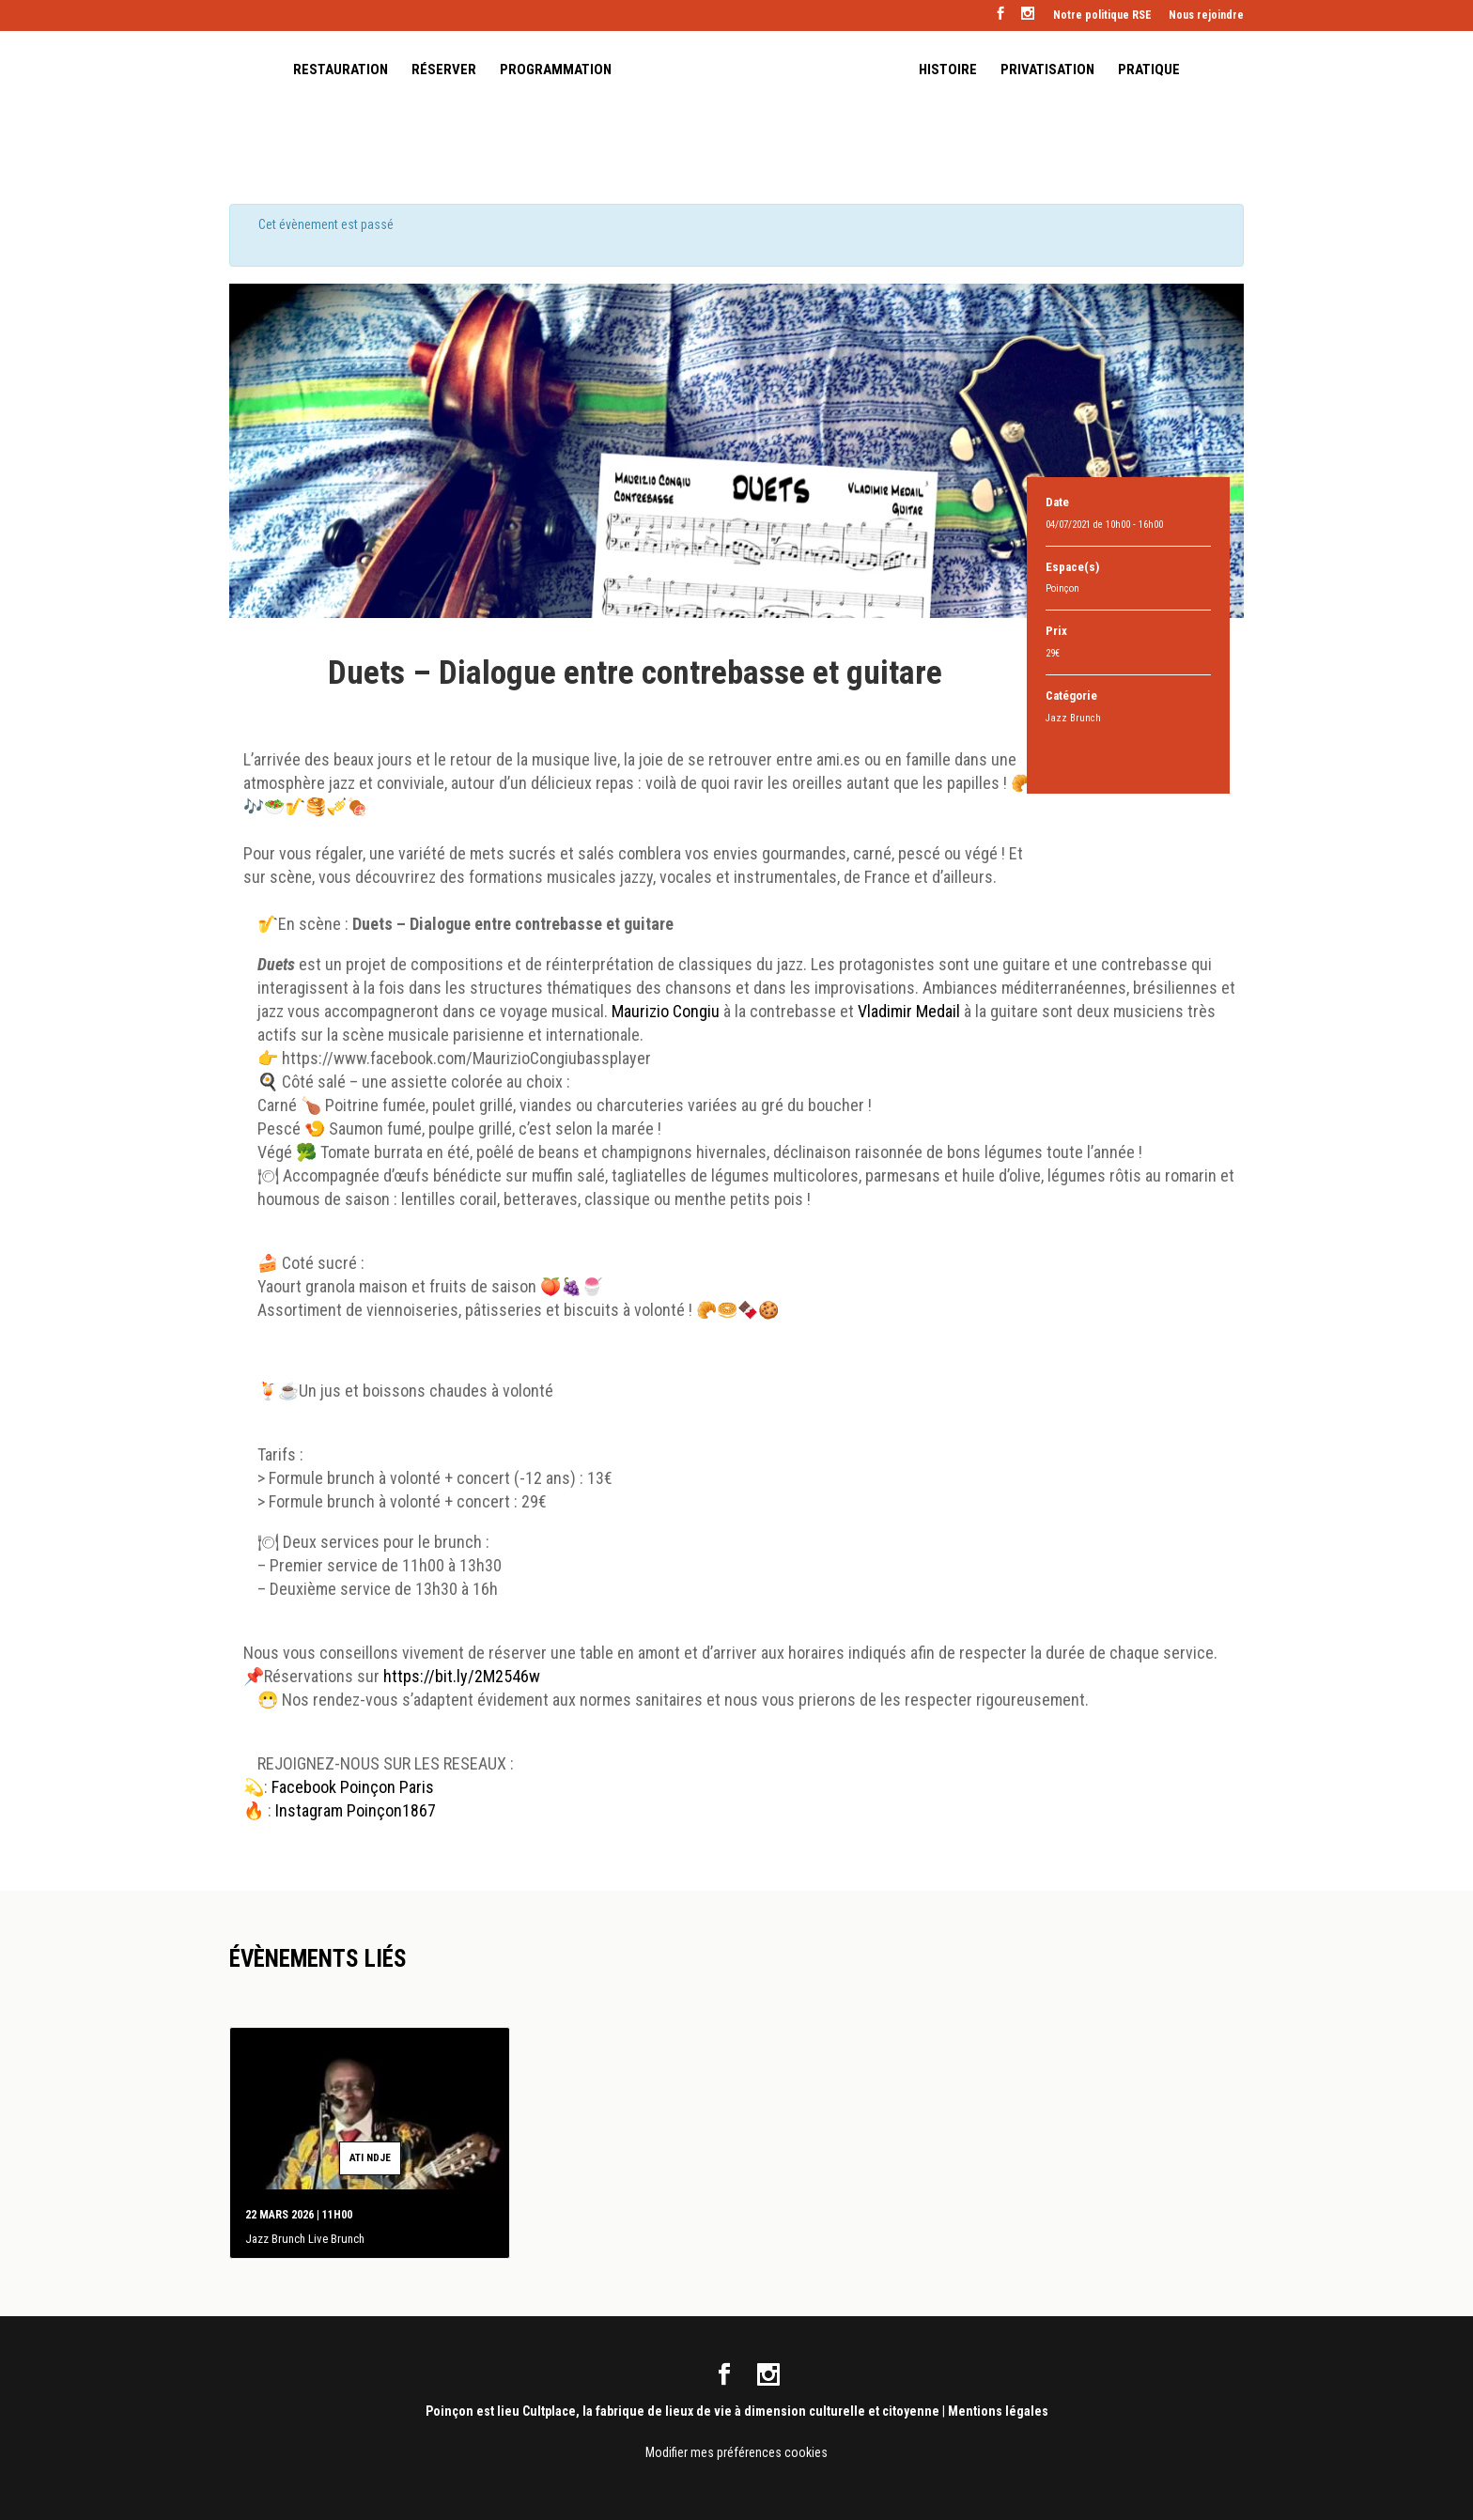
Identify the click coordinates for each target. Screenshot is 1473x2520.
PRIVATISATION (1047, 71)
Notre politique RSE (1102, 15)
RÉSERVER (443, 71)
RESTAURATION (340, 71)
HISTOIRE (948, 71)
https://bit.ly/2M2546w (461, 1676)
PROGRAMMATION (556, 71)
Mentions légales (998, 2410)
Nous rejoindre (1206, 15)
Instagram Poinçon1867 (355, 1810)
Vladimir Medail (911, 1011)
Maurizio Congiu (666, 1011)
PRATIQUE (1149, 71)
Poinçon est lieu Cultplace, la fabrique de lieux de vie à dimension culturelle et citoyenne (682, 2410)
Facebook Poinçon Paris (354, 1787)
